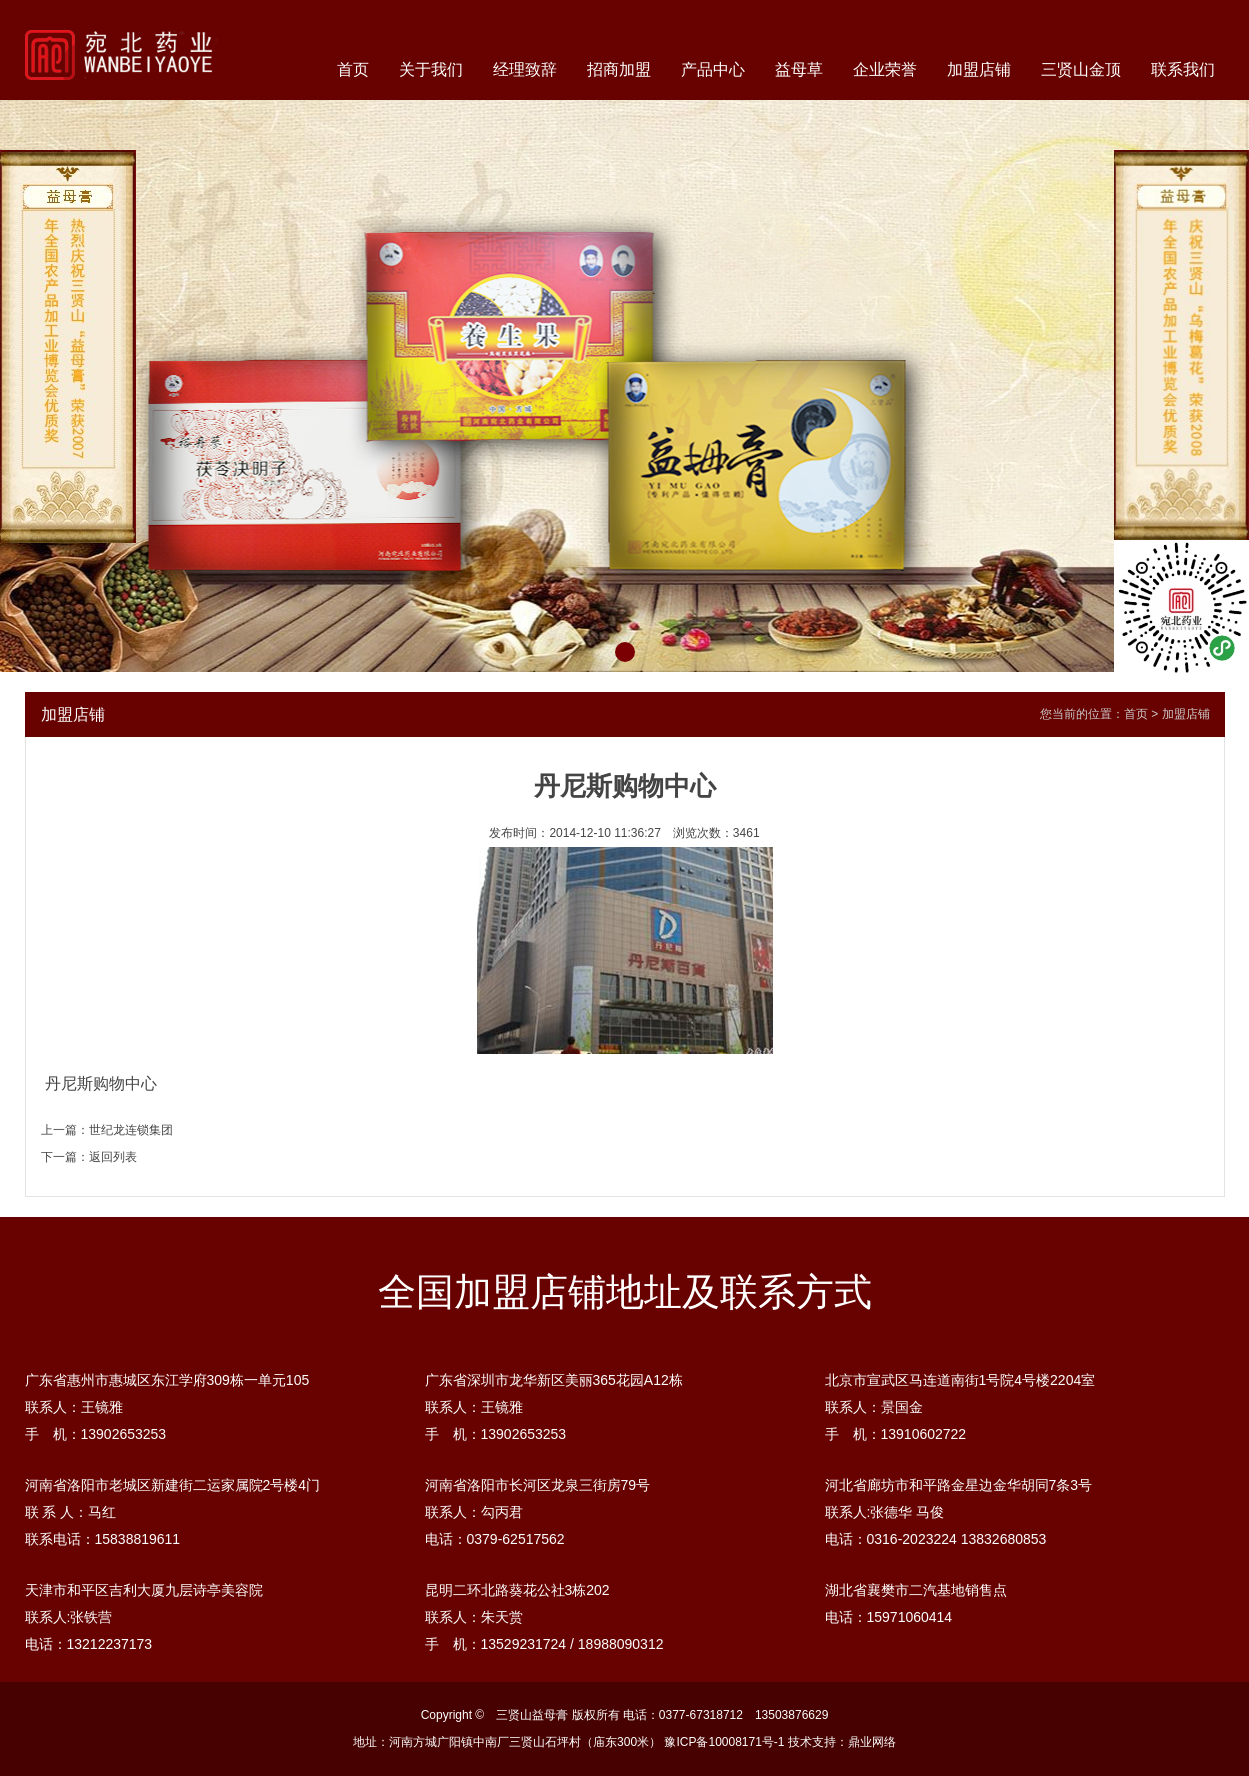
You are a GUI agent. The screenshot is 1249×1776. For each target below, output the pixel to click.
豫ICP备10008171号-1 (724, 1742)
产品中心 (713, 69)
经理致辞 (525, 69)
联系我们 (1183, 69)
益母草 (799, 69)
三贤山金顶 (1081, 69)
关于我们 (431, 69)
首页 (353, 69)
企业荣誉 (885, 69)
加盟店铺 (979, 69)
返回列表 (113, 1157)
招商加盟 (619, 69)
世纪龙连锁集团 (131, 1130)
